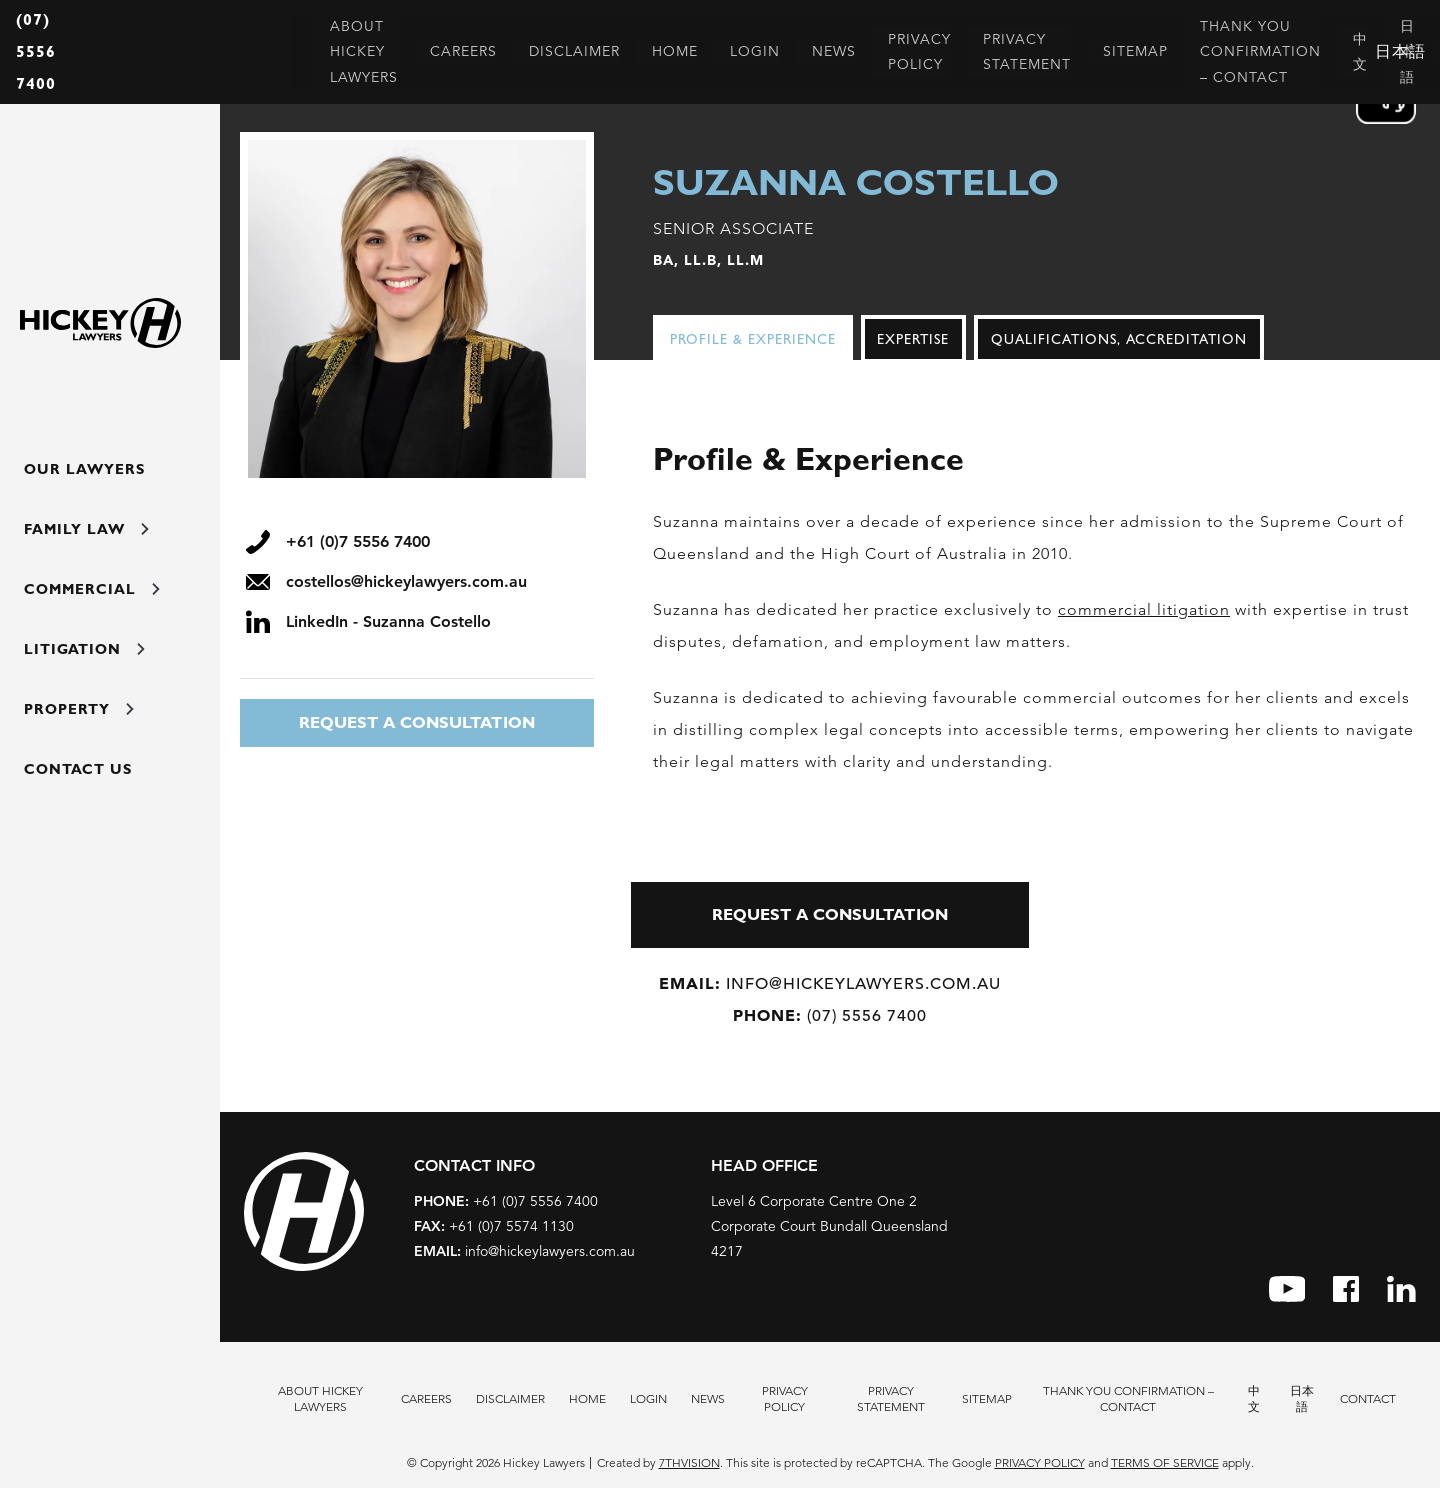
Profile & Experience (753, 339)
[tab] (757, 339)
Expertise (913, 339)
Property (79, 709)
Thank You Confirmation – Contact (1128, 1398)
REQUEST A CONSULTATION (417, 722)
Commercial (92, 589)
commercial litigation (1144, 609)
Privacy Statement (891, 1398)
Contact (1368, 1398)
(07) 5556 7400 (36, 51)
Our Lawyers (84, 469)
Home (587, 1398)
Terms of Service (1165, 1462)
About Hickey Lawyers (320, 1398)
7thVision (689, 1462)
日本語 (1302, 1398)
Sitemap (987, 1398)
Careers (426, 1398)
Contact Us (78, 769)
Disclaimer (510, 1398)
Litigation (84, 649)
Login (648, 1398)
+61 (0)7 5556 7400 (506, 1201)
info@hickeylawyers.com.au (830, 983)
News (708, 1398)
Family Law (86, 529)
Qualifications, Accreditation (1119, 339)
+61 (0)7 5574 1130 (494, 1226)
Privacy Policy (785, 1398)
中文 (1254, 1398)
